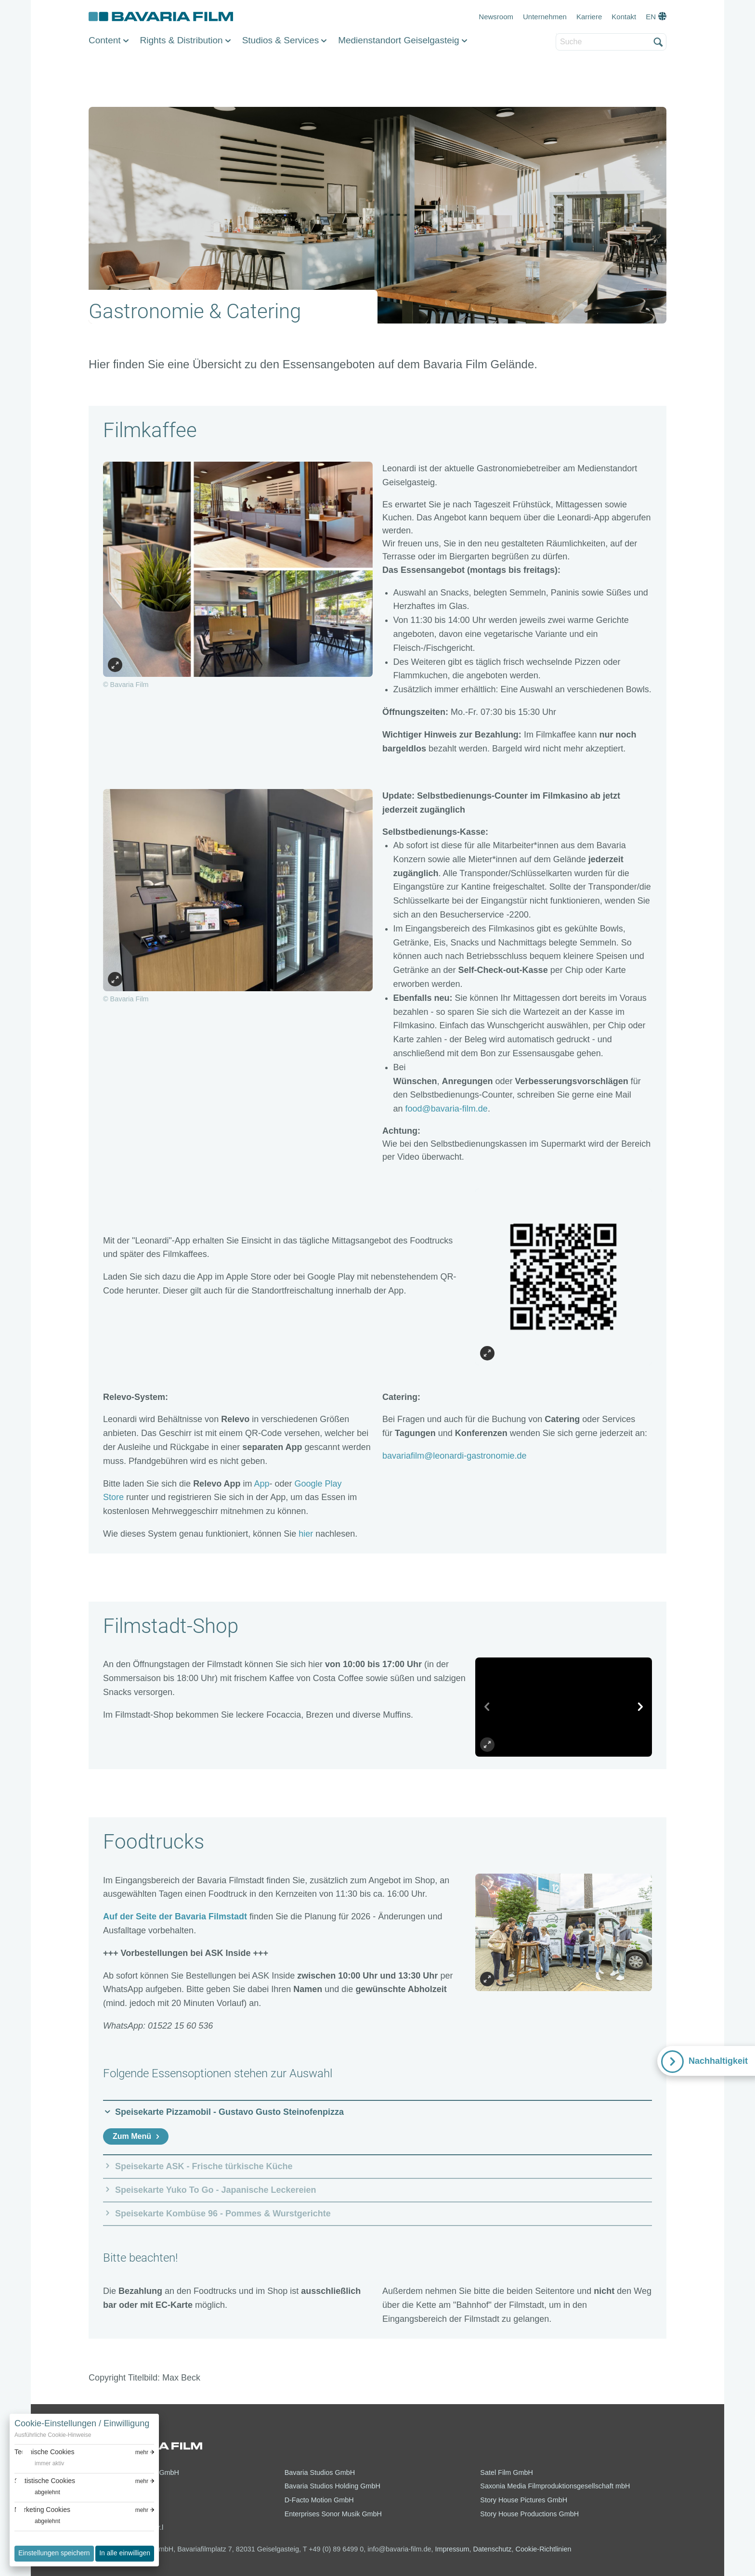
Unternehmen (545, 17)
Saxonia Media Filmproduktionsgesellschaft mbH (555, 2486)
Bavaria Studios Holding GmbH (332, 2486)
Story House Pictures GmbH (523, 2500)
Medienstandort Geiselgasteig (398, 40)
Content (105, 40)
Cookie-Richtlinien (544, 2549)
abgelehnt (47, 2492)
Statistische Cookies (44, 2480)
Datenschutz (492, 2549)
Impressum (452, 2549)
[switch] (39, 2463)
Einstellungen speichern (54, 2553)
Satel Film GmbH (506, 2472)
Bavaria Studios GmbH (320, 2472)
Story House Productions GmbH (529, 2514)
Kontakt (624, 17)
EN (651, 17)
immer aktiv (49, 2463)
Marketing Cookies (42, 2509)
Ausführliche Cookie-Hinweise (52, 2435)
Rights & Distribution (181, 40)
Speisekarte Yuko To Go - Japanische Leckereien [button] (215, 2190)
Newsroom (496, 17)
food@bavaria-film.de (446, 1108)
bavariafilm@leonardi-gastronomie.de (454, 1456)
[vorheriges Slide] (487, 1707)
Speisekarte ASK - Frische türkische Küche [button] (203, 2166)
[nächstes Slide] (640, 1707)
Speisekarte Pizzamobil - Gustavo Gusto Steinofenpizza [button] (229, 2112)
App (262, 1484)
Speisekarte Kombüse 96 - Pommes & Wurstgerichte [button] (223, 2213)
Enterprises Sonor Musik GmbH (333, 2514)
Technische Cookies (44, 2451)
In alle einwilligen (124, 2553)
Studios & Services (280, 40)
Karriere (589, 17)
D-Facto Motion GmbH (319, 2500)
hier (306, 1534)
